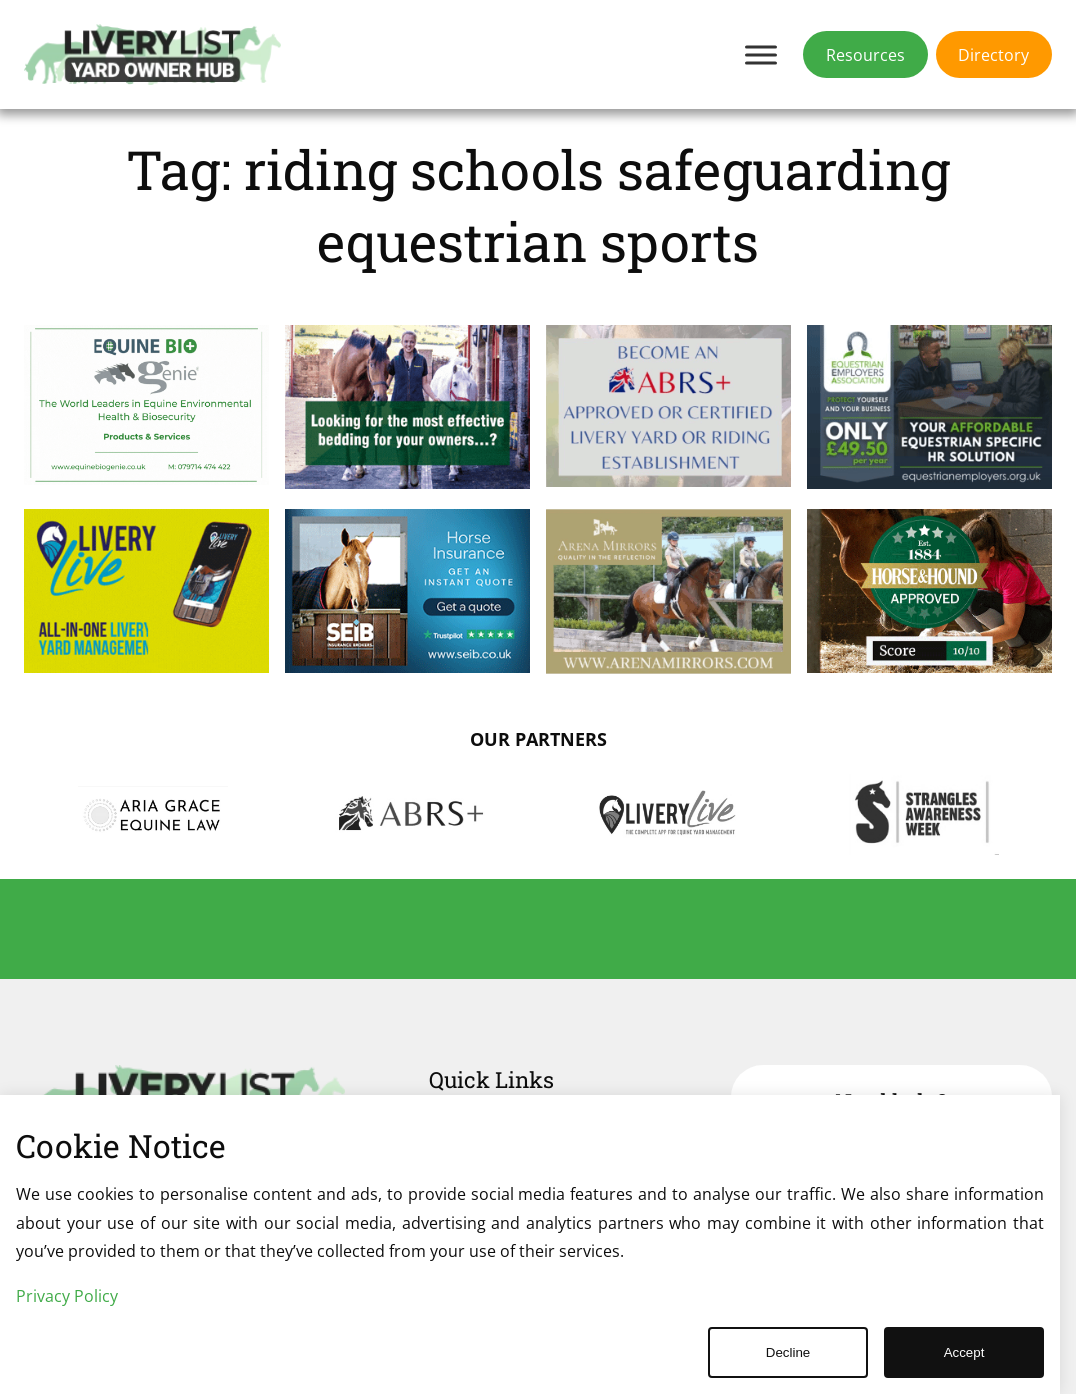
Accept (964, 1352)
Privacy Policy (67, 1296)
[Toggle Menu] (761, 54)
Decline (788, 1352)
